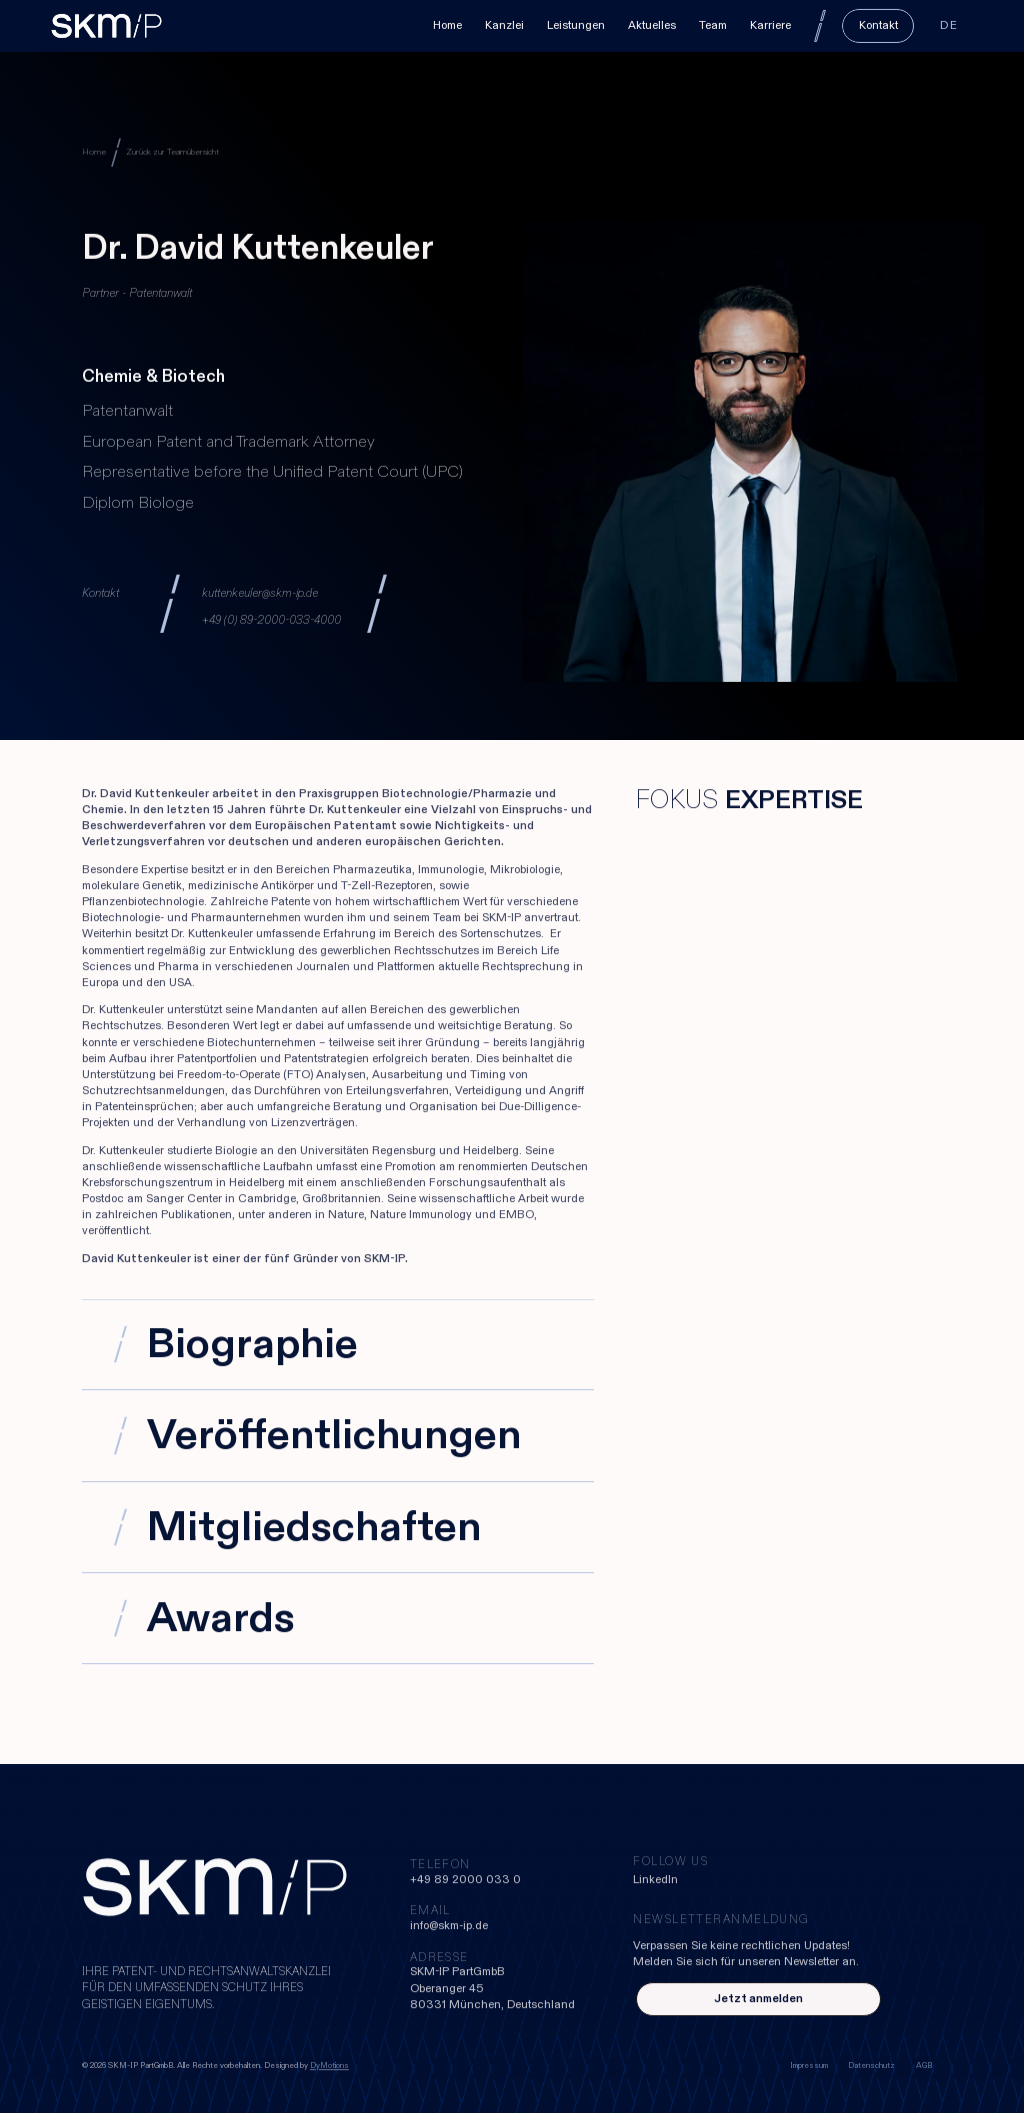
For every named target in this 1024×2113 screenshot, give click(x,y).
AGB (924, 2066)
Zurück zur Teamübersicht (172, 152)
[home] (106, 25)
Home (94, 152)
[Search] (820, 25)
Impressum (809, 2066)
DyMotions (329, 2066)
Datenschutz (871, 2066)
